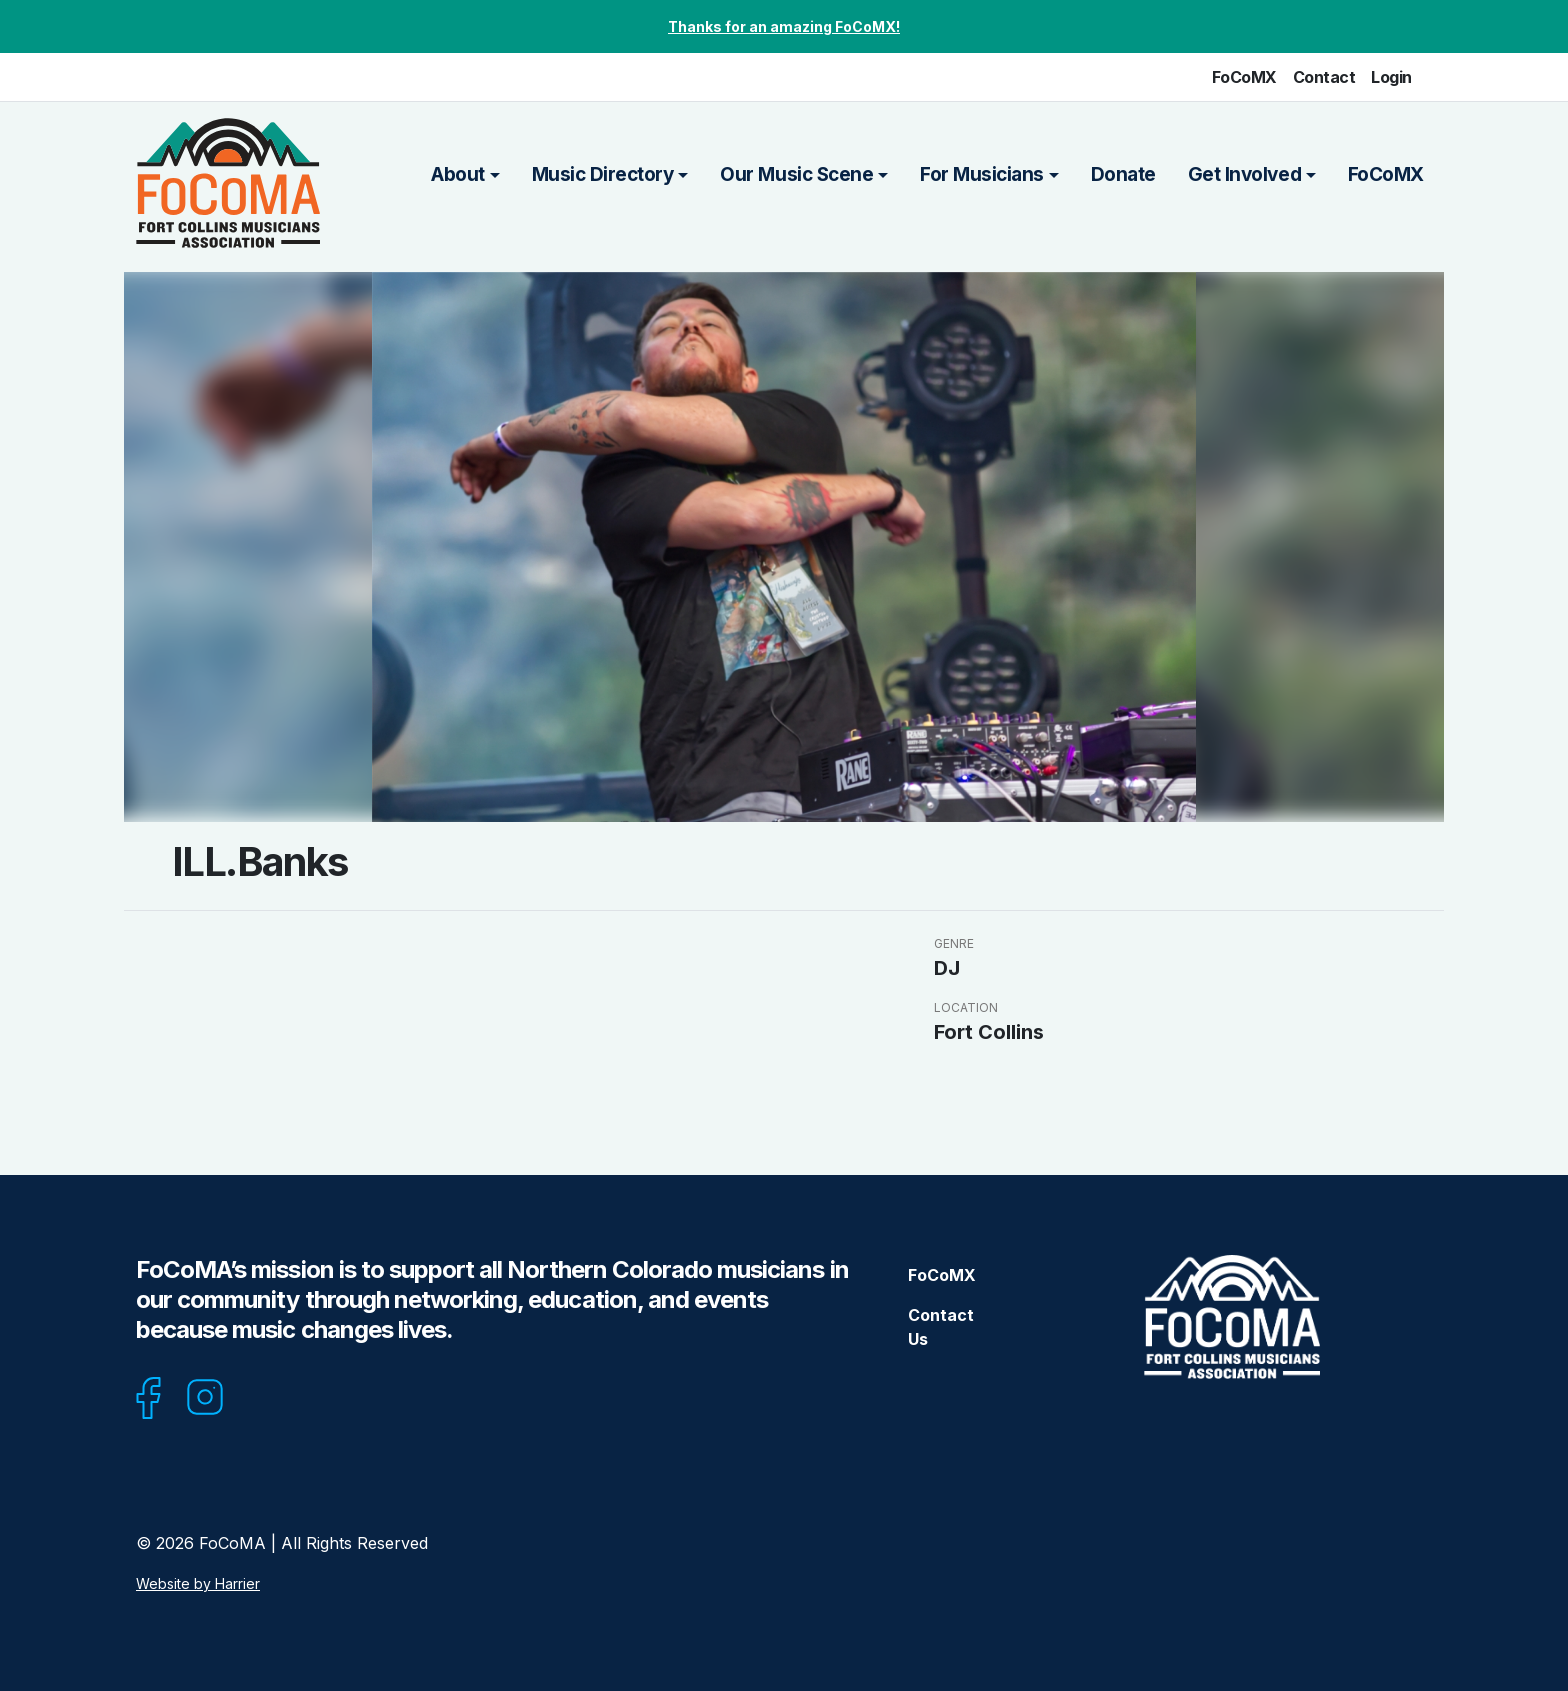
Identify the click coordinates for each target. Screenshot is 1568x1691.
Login (1391, 77)
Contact (1324, 77)
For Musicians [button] (982, 174)
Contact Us (941, 1327)
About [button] (458, 174)
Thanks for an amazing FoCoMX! (784, 26)
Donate (1123, 174)
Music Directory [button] (603, 174)
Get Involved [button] (1244, 174)
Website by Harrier (198, 1583)
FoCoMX (1244, 77)
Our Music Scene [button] (796, 174)
